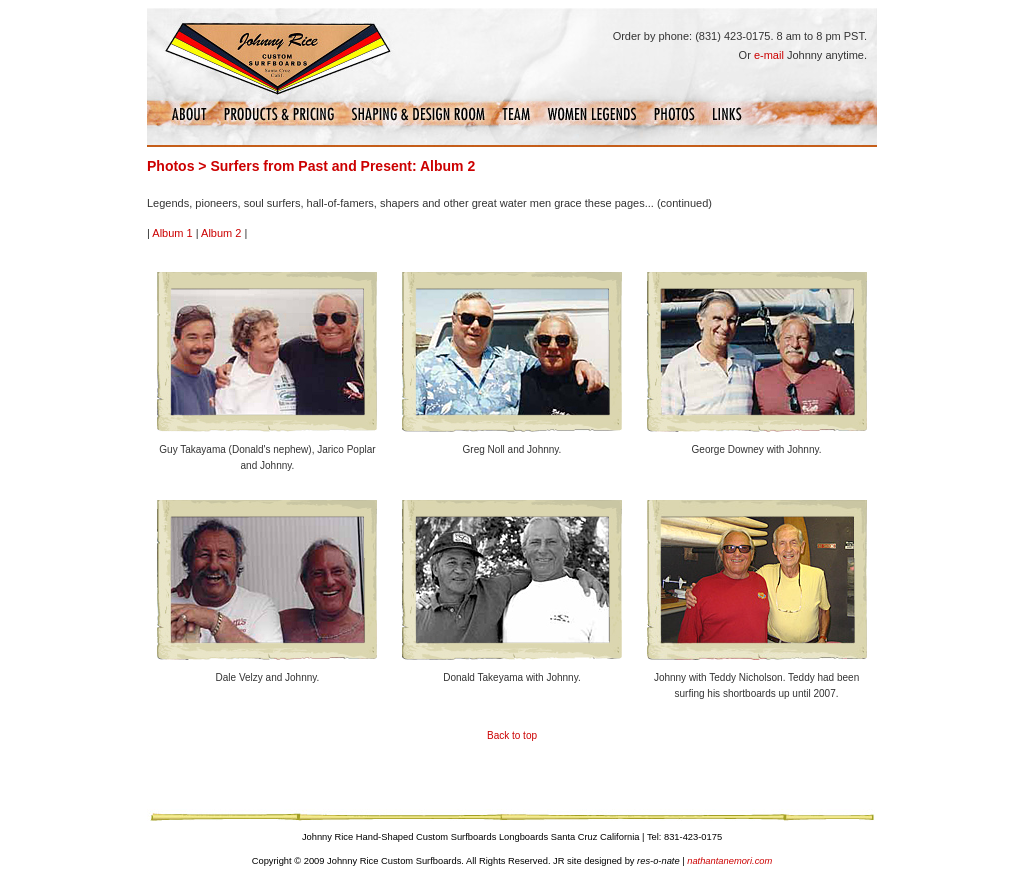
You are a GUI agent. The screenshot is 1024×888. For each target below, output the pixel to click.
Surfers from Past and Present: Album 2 (342, 166)
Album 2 (221, 233)
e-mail (769, 55)
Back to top (512, 735)
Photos (170, 166)
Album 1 (172, 233)
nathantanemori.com (729, 861)
